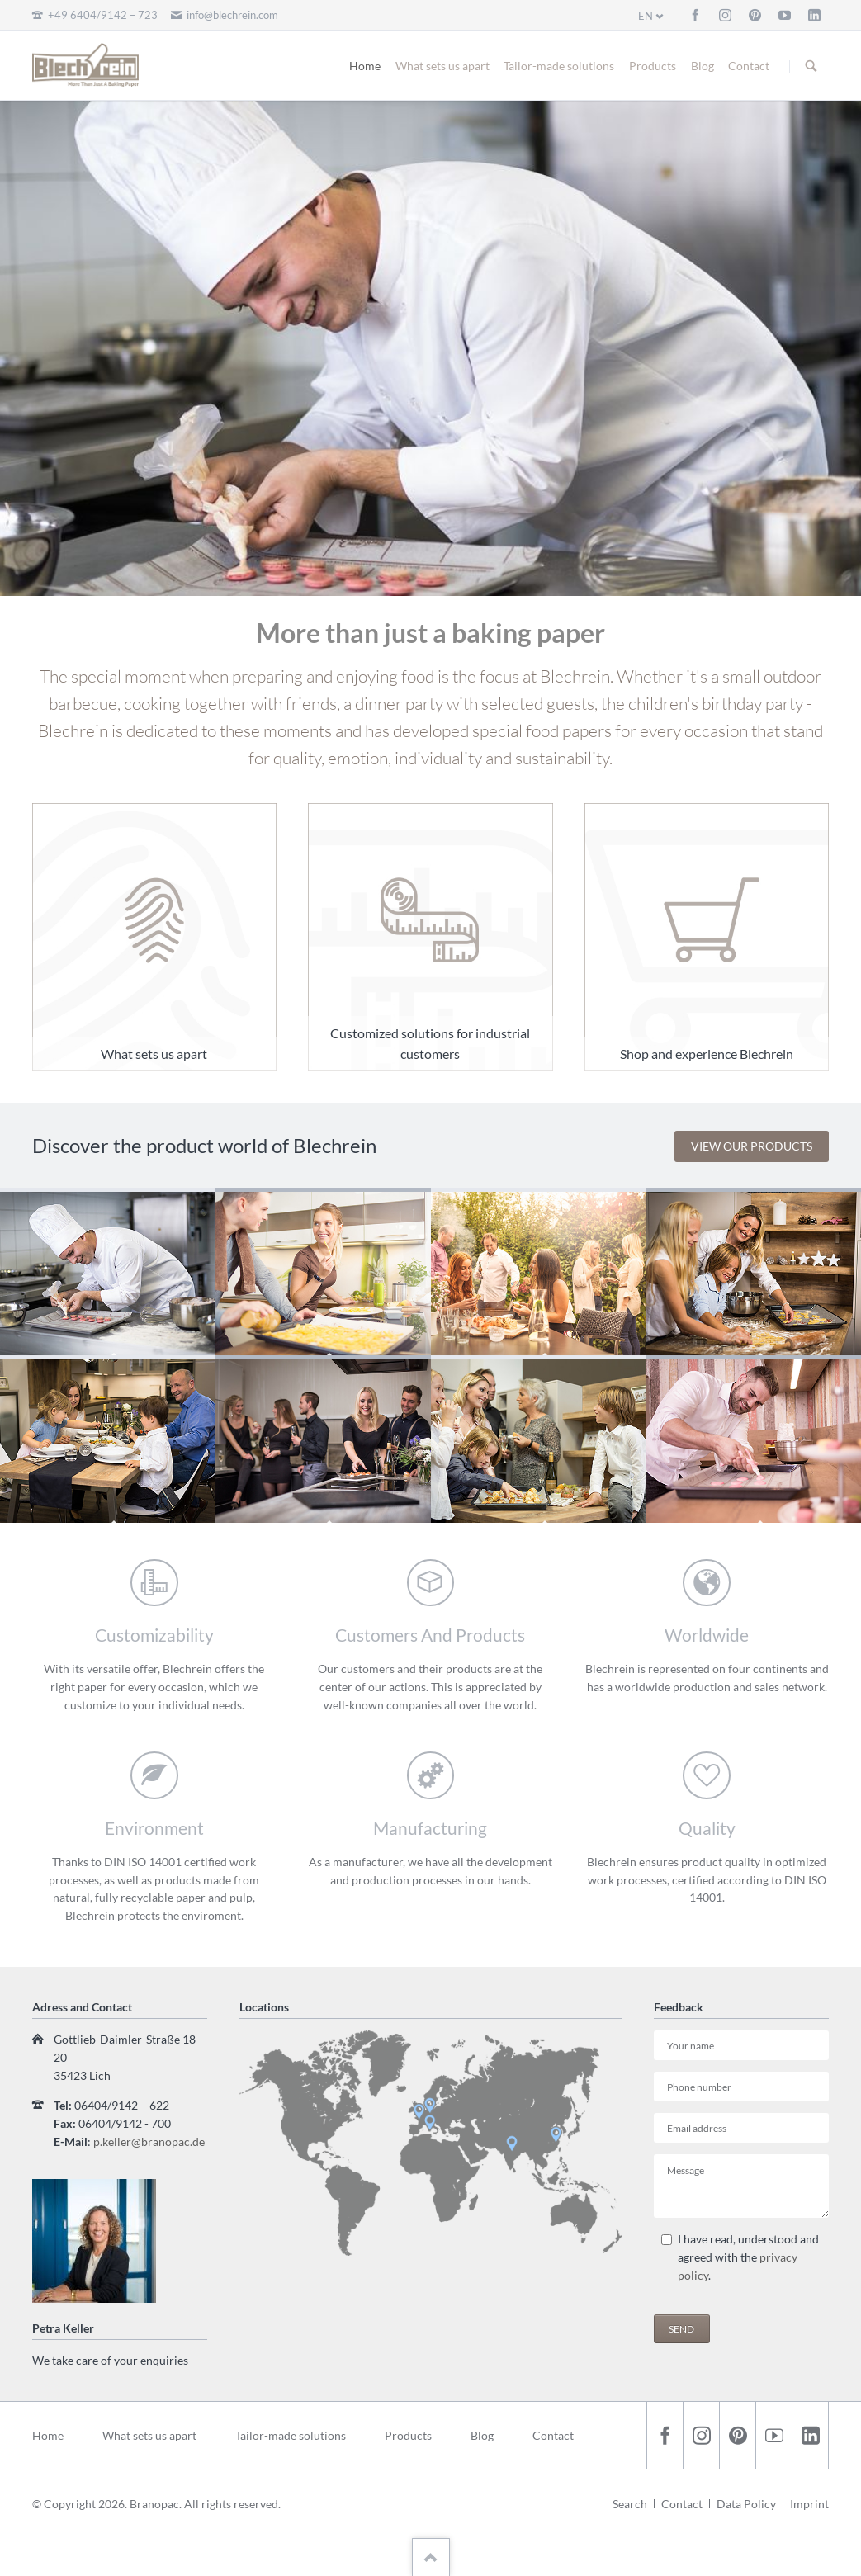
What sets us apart (442, 66)
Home (365, 66)
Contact (748, 66)
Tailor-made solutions (559, 66)
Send (681, 2329)
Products (652, 66)
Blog (702, 66)
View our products (751, 1146)
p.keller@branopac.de (149, 2141)
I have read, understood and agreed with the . (748, 2257)
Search (811, 66)
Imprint (809, 2504)
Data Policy (746, 2504)
